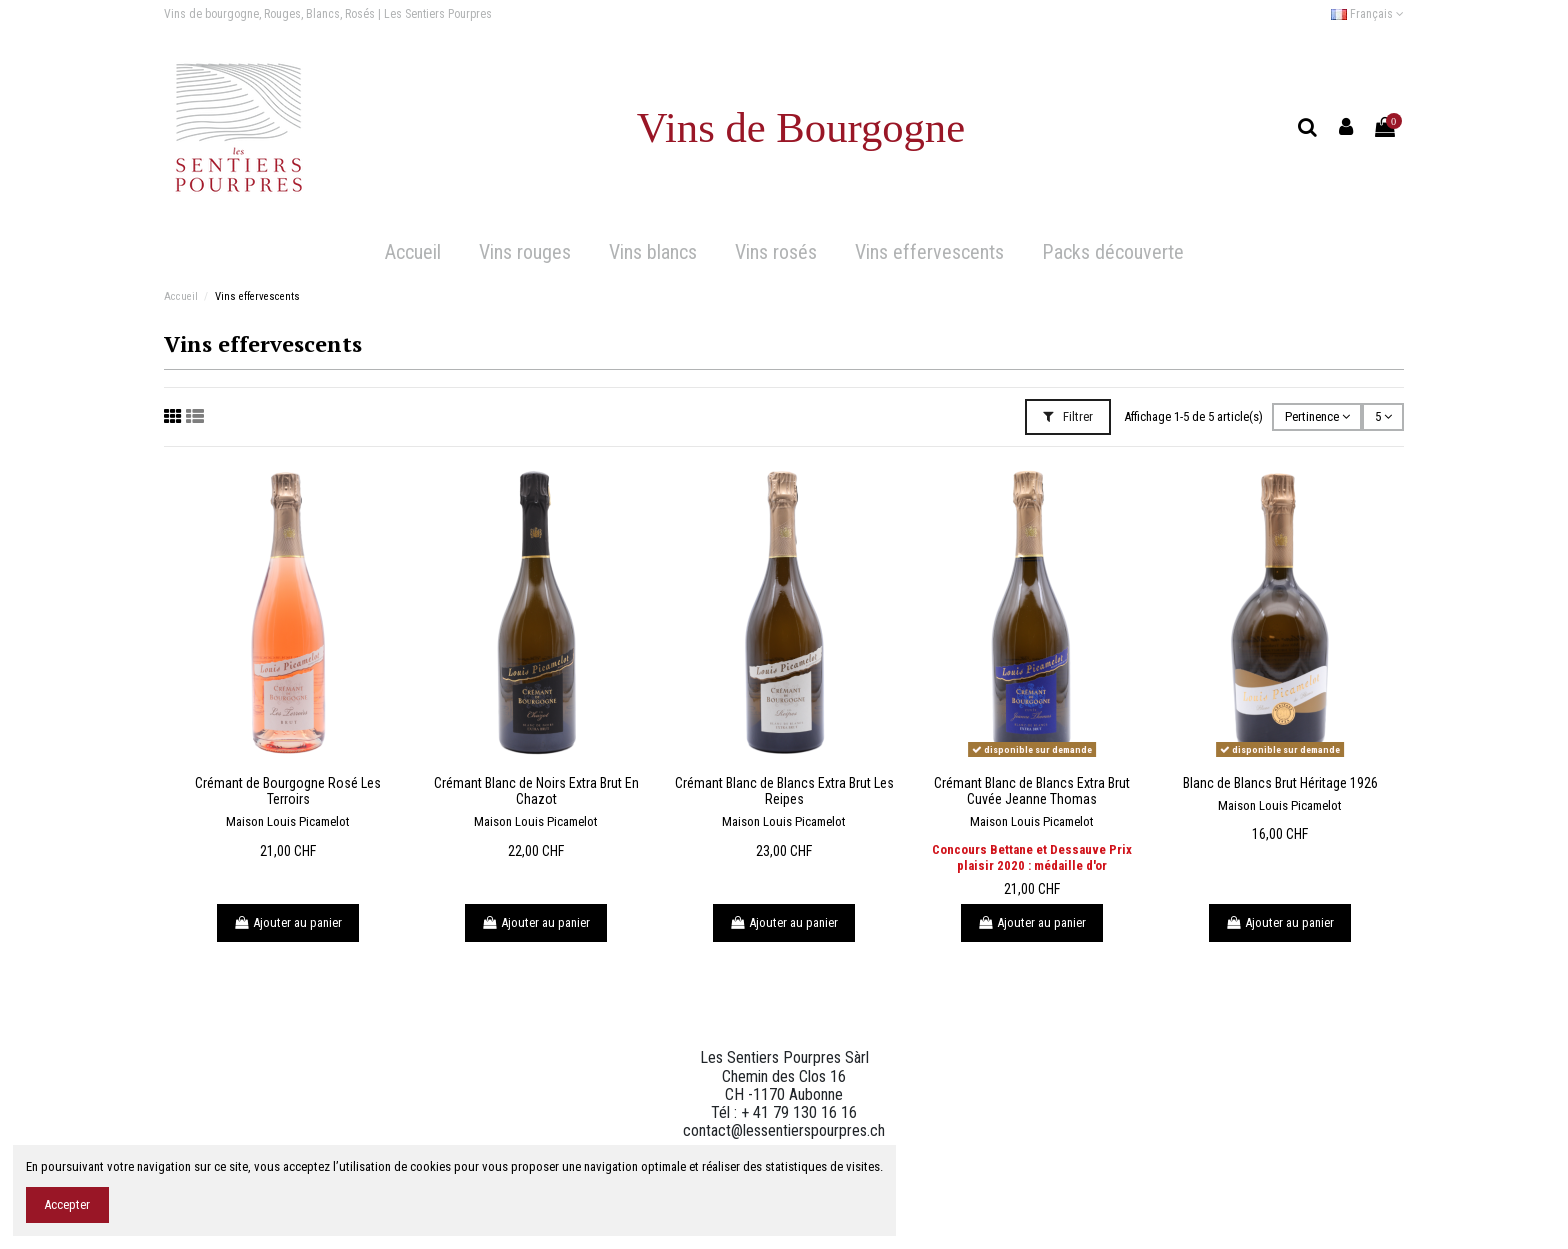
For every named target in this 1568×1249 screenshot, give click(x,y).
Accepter (67, 1204)
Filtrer (1068, 416)
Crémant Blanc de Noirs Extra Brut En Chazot (536, 791)
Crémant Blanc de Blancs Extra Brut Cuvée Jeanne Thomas (1032, 791)
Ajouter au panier (288, 922)
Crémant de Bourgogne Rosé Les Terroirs (288, 791)
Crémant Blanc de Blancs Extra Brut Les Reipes (784, 791)
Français (1367, 14)
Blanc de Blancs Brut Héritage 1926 (1280, 783)
